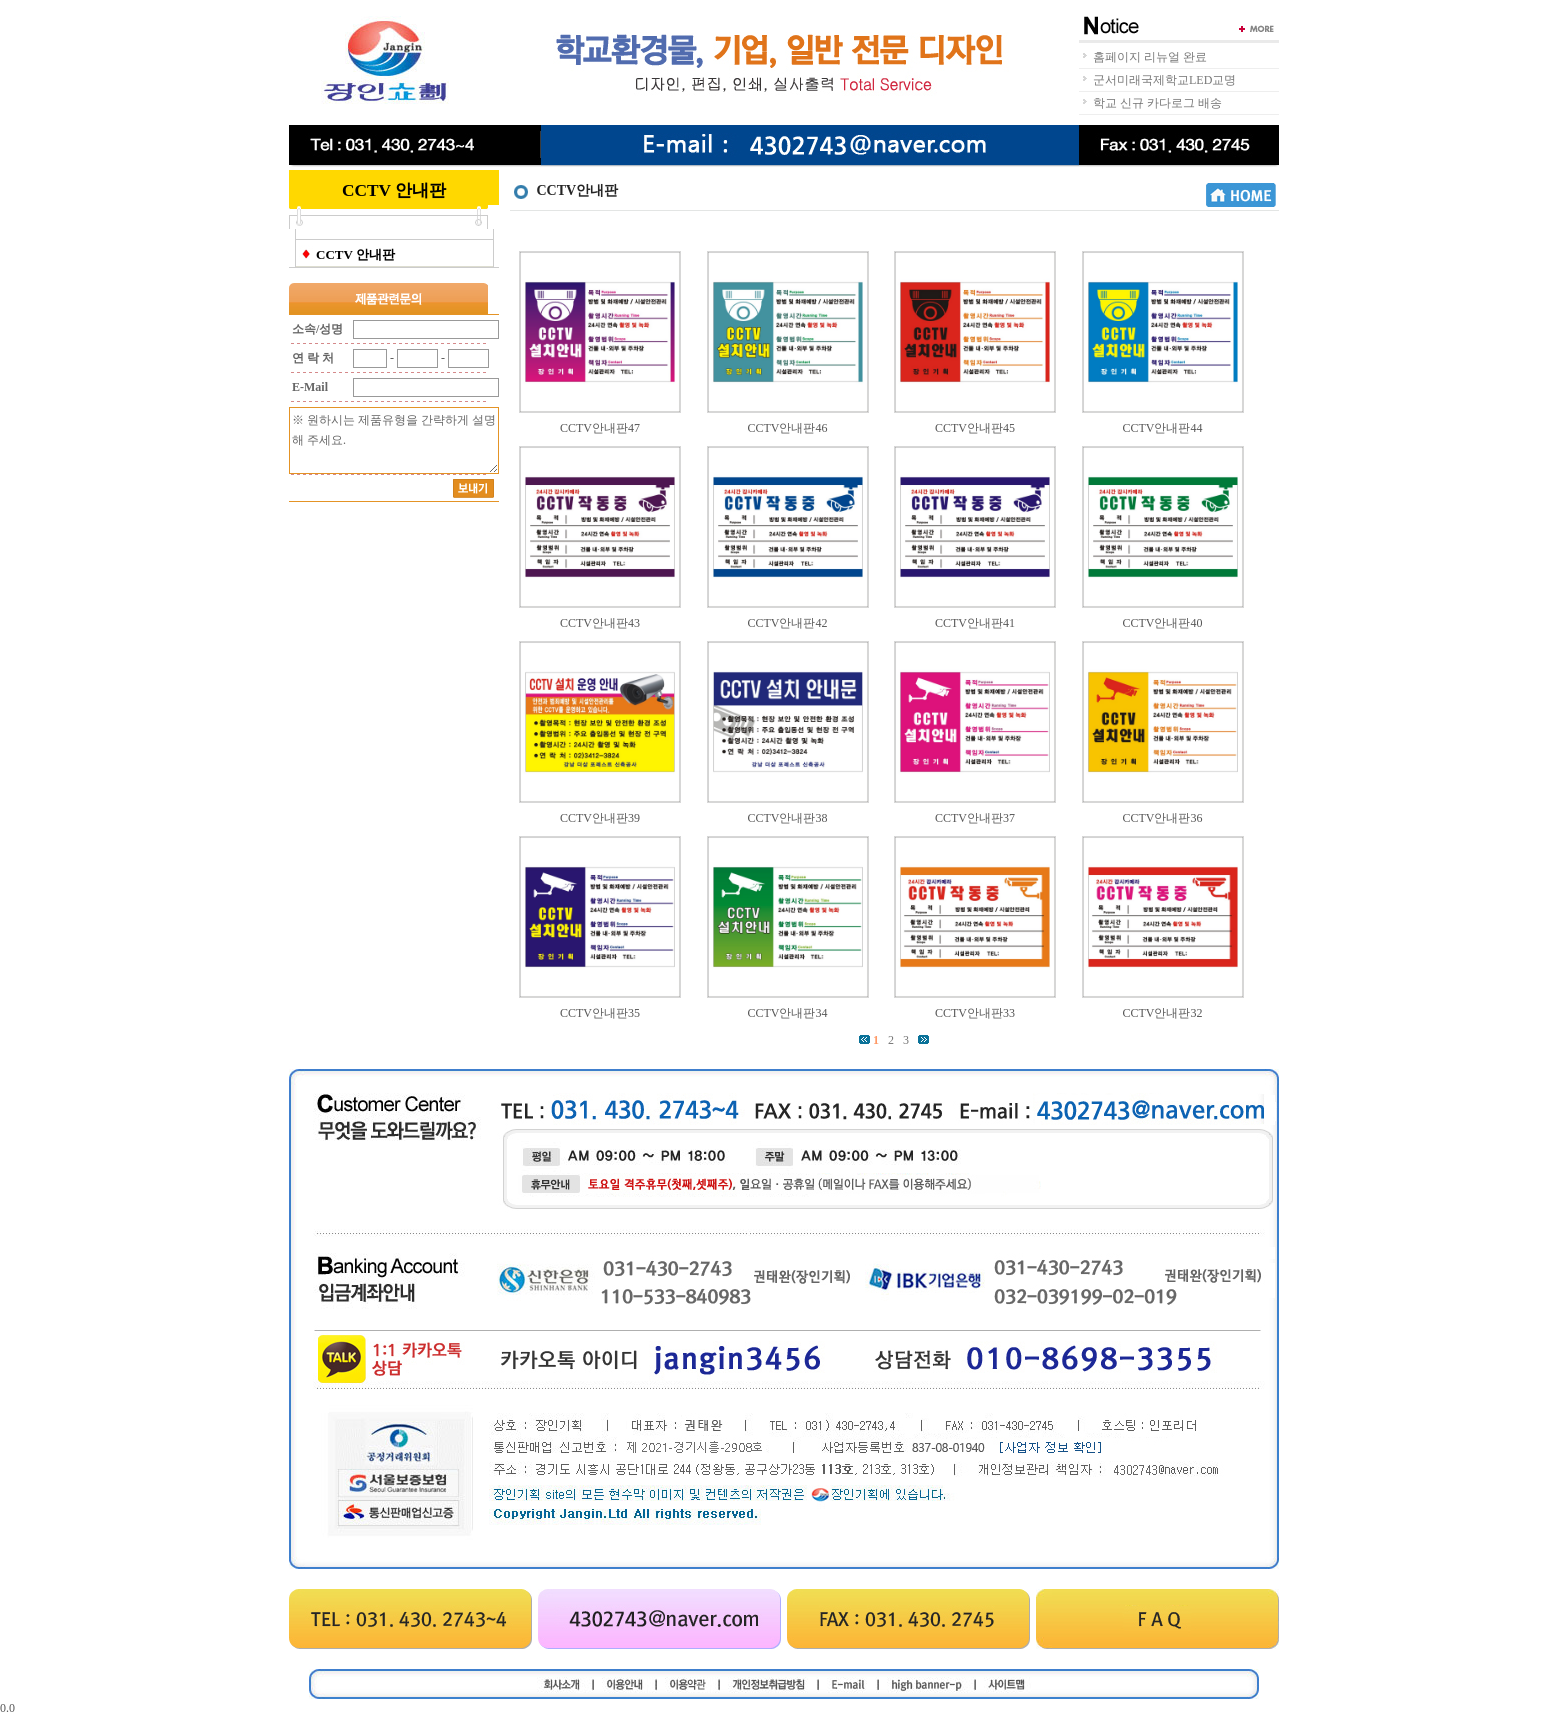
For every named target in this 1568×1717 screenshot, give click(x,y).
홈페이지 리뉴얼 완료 (1150, 57)
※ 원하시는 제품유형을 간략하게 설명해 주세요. (394, 440)
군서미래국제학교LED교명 (1164, 80)
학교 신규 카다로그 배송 (1157, 103)
